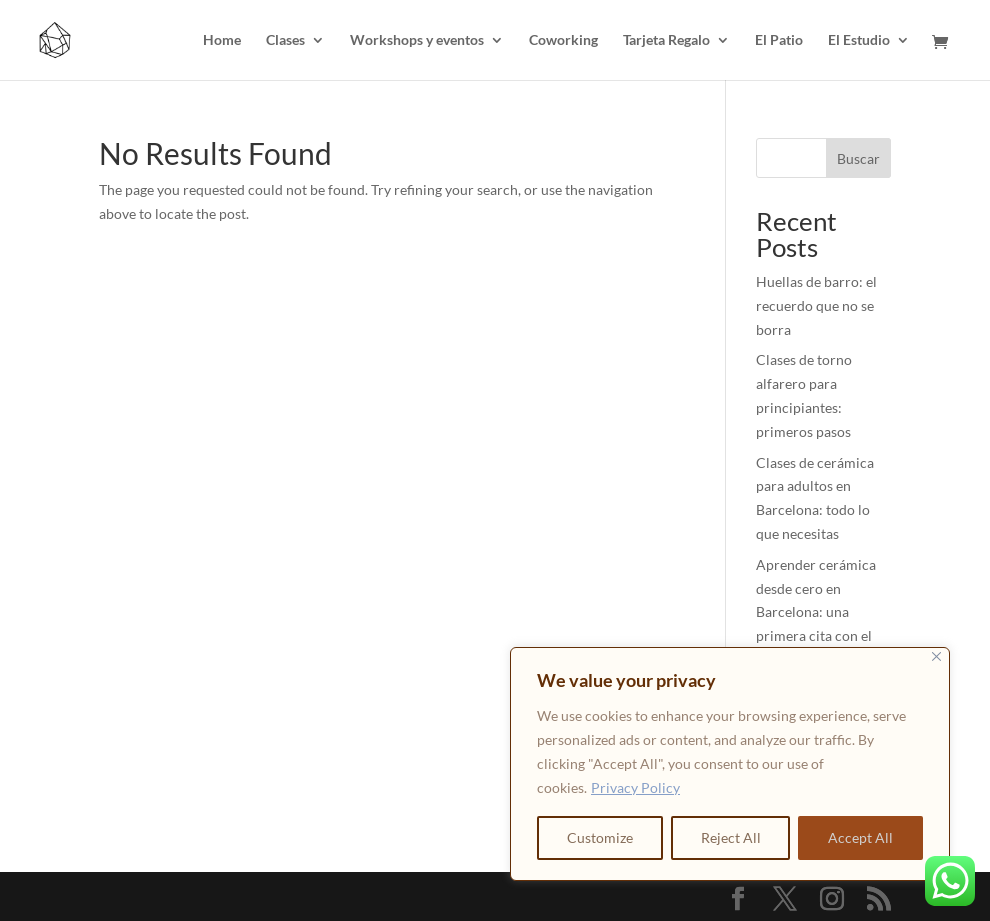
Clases (285, 40)
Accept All (860, 837)
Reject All (731, 837)
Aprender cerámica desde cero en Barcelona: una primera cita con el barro (816, 612)
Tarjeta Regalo (666, 40)
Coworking (563, 40)
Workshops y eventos (417, 40)
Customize (600, 837)
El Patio (779, 40)
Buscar (858, 158)
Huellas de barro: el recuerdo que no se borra (816, 305)
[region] (730, 764)
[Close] (936, 656)
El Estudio (859, 40)
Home (222, 40)
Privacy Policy (635, 787)
